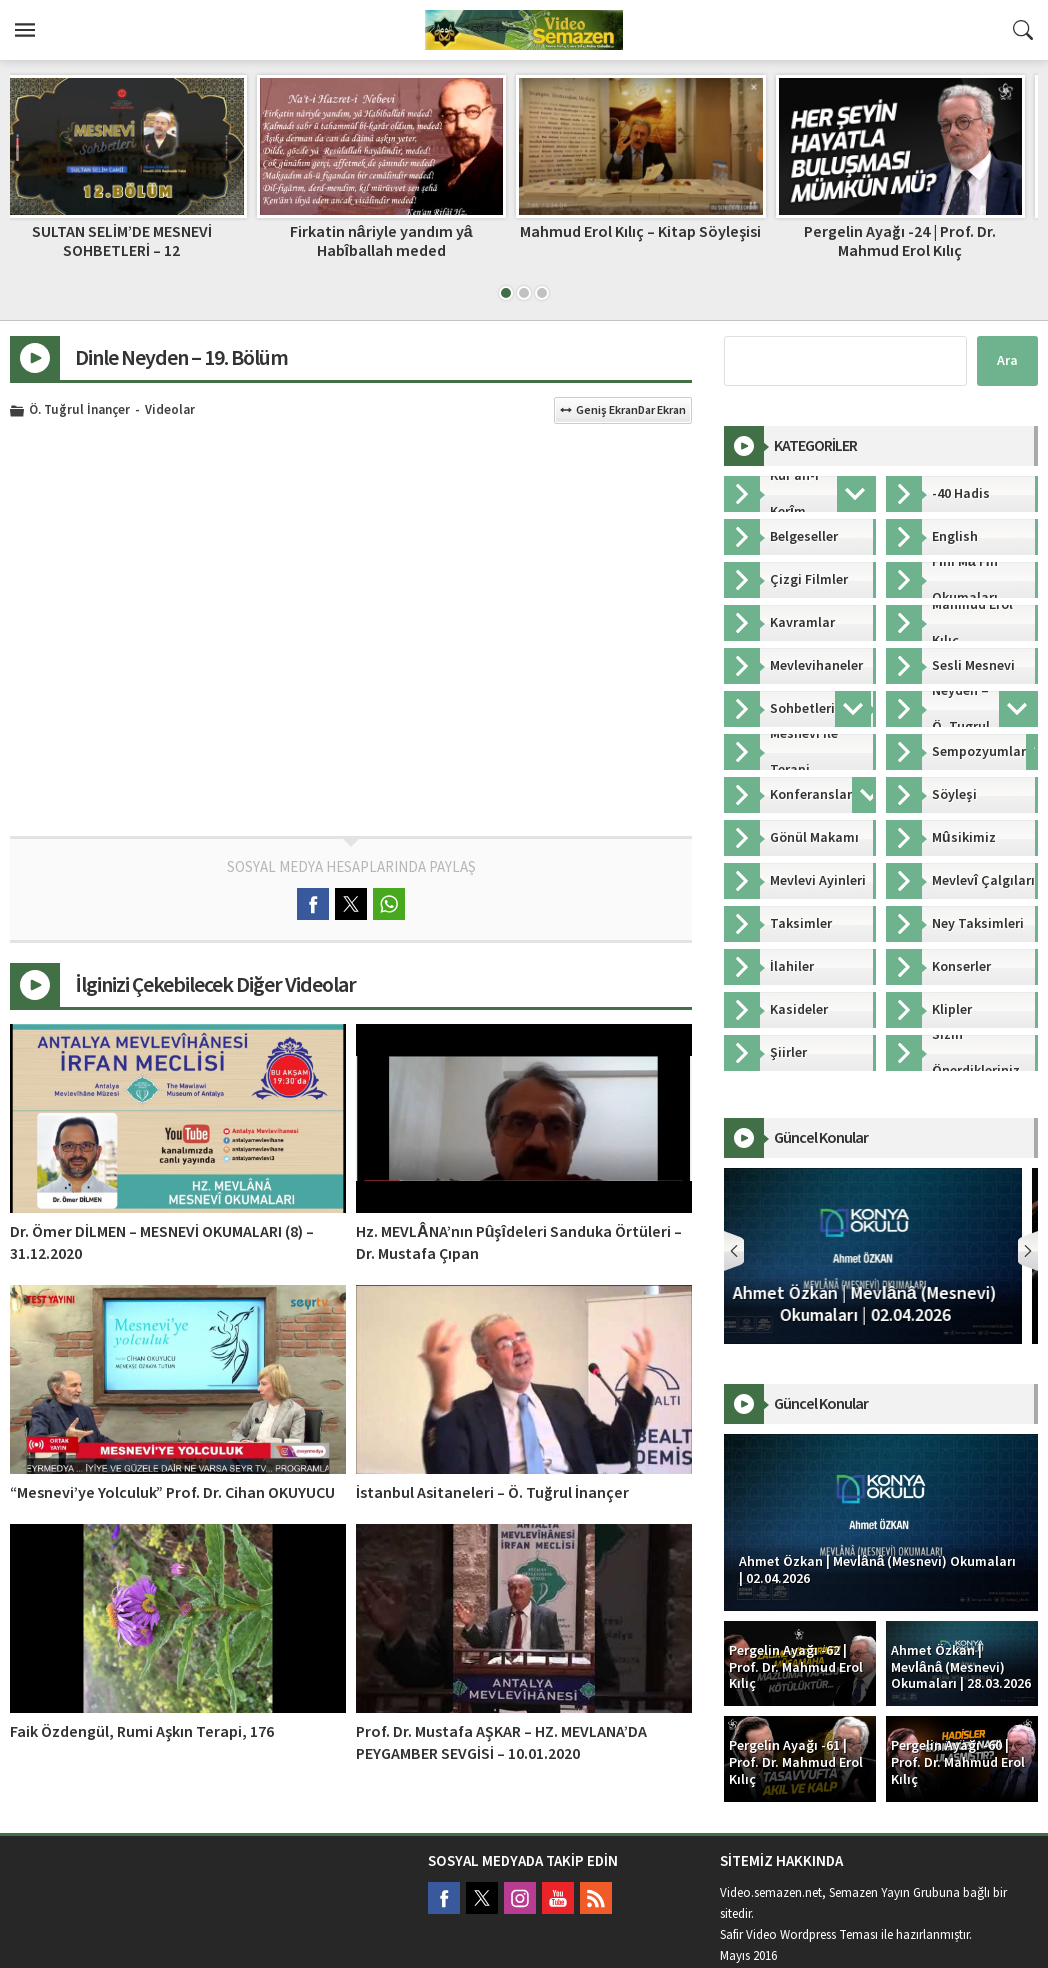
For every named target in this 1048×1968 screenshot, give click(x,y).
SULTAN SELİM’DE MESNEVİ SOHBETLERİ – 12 (135, 241)
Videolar (170, 411)
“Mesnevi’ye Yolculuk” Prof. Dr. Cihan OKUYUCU (172, 1493)
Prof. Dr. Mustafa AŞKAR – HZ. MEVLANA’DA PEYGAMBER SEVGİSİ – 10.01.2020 (501, 1743)
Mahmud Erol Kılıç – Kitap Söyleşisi (653, 232)
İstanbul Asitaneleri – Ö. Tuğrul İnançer (492, 1493)
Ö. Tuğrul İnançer (79, 411)
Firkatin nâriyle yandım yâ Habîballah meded (394, 241)
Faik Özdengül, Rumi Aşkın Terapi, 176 (142, 1732)
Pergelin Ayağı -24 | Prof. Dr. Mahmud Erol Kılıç (913, 241)
